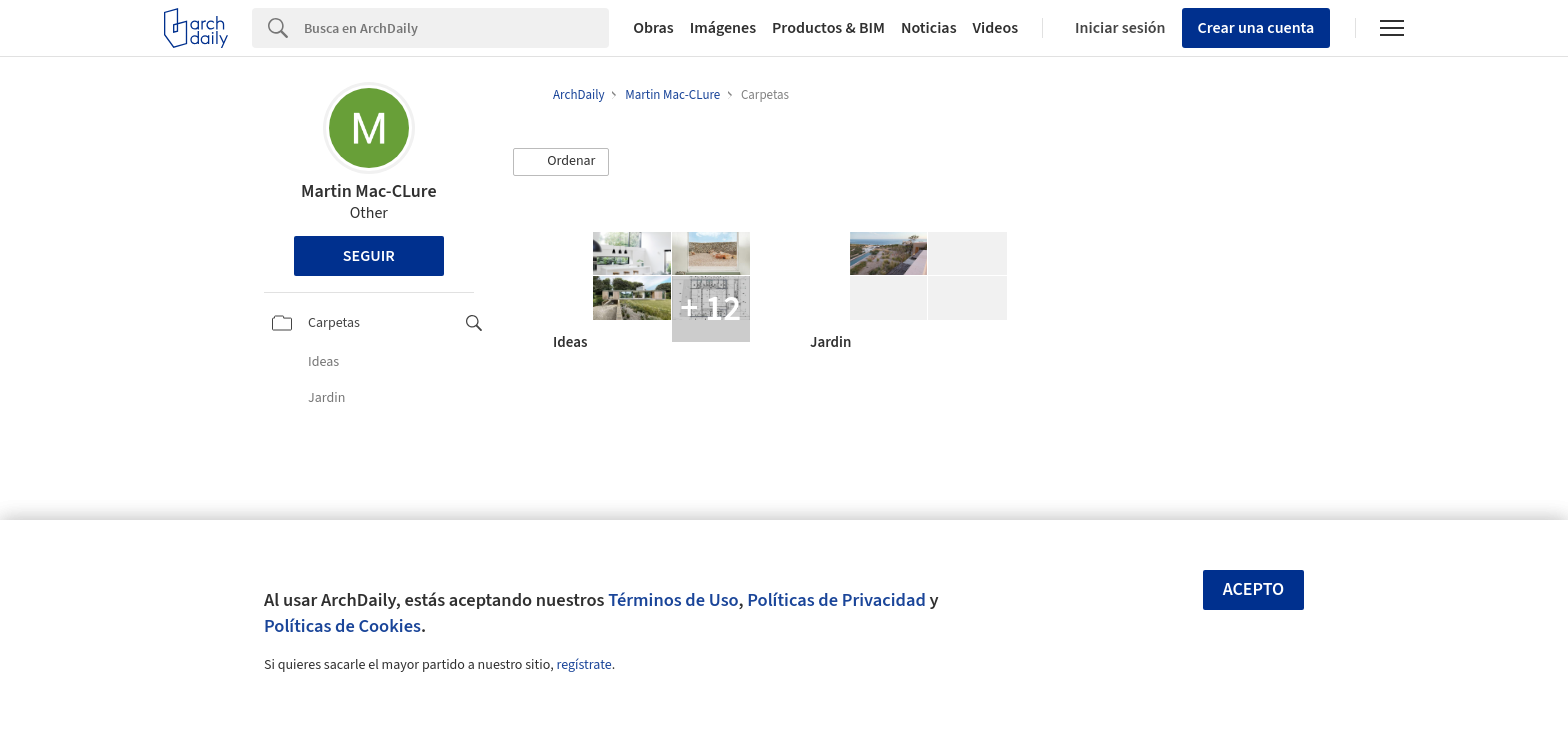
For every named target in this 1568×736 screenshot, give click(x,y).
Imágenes (723, 28)
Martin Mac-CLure (369, 191)
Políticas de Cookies (342, 626)
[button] (561, 162)
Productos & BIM (828, 28)
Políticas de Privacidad (836, 600)
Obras (653, 28)
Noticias (929, 28)
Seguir (369, 256)
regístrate (583, 665)
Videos (996, 28)
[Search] (456, 28)
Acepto (1254, 589)
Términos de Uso (673, 600)
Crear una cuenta (1256, 28)
